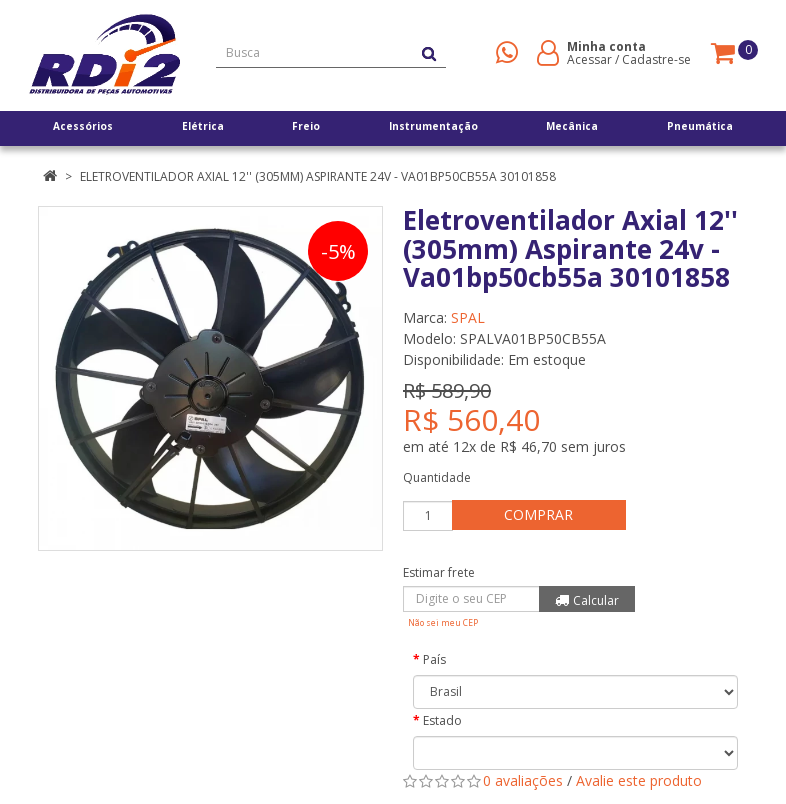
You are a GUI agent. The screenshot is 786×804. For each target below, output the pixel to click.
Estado (442, 720)
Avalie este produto (639, 780)
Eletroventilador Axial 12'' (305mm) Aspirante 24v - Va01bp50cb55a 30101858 (318, 176)
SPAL (468, 317)
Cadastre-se (656, 59)
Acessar (589, 59)
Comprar (542, 514)
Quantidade (437, 477)
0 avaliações (523, 780)
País (434, 659)
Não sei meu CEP (443, 622)
